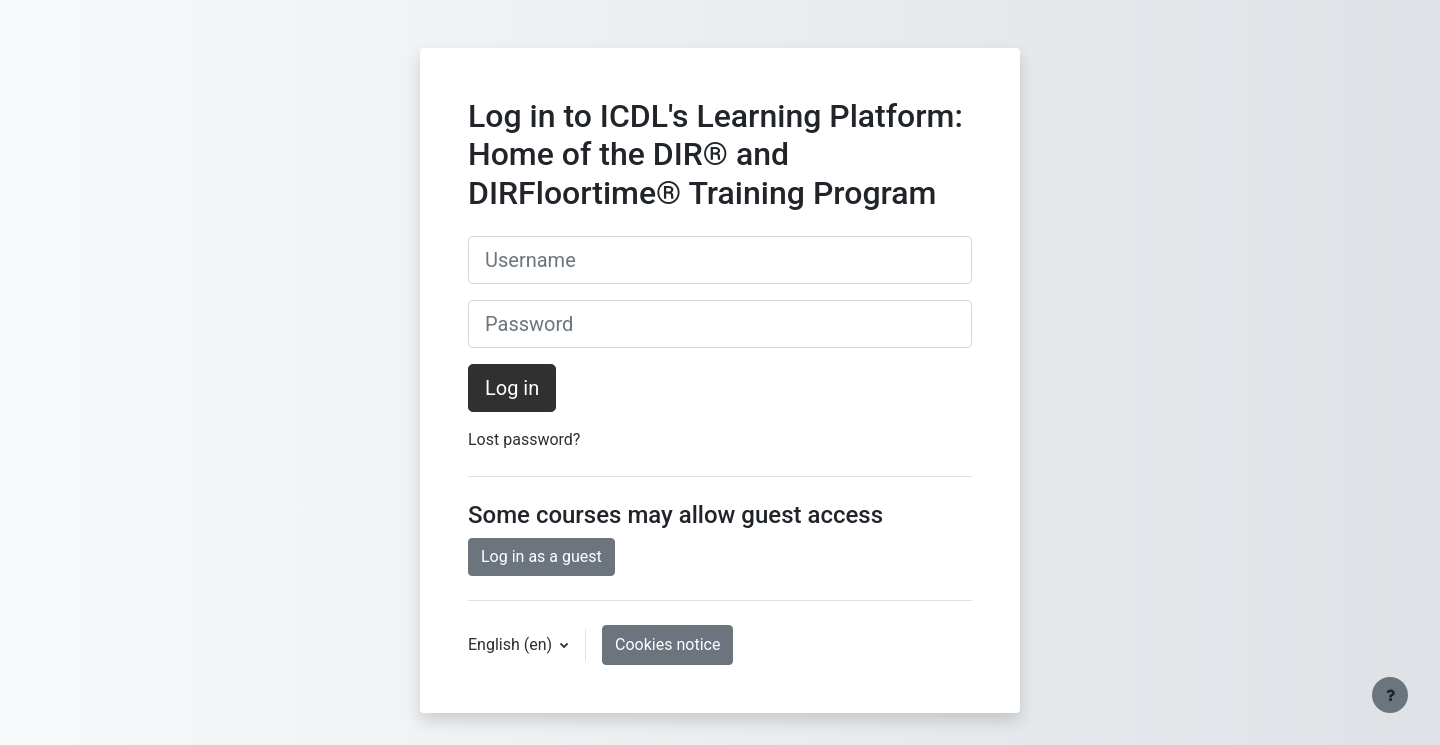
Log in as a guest (541, 556)
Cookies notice (667, 644)
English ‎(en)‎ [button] (512, 644)
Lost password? (524, 439)
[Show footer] (1390, 695)
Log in (512, 388)
